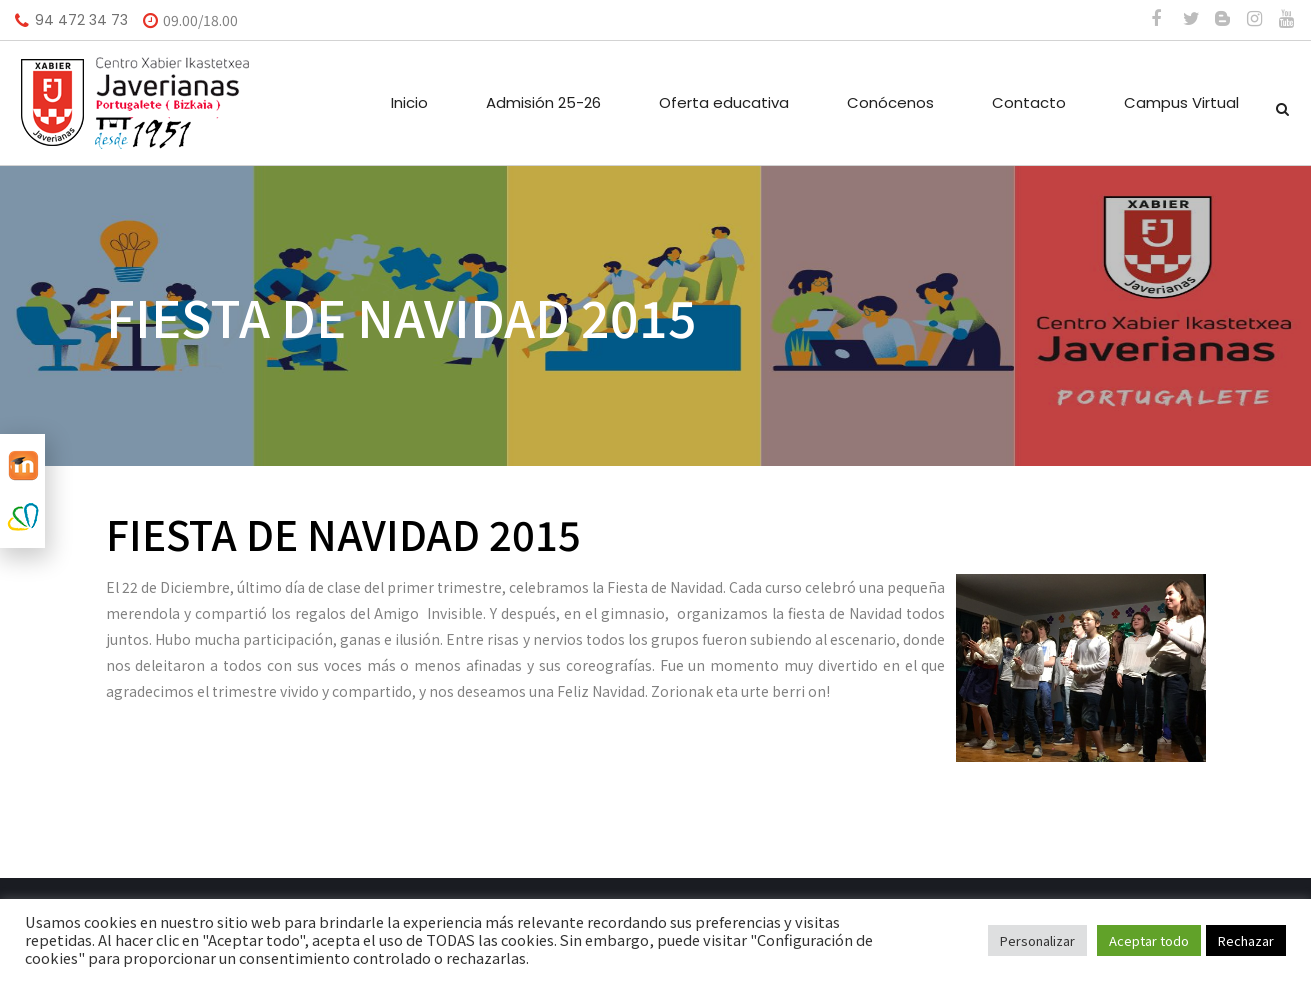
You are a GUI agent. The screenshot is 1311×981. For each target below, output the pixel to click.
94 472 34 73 (81, 20)
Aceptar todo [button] (1149, 940)
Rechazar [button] (1246, 940)
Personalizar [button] (1037, 940)
